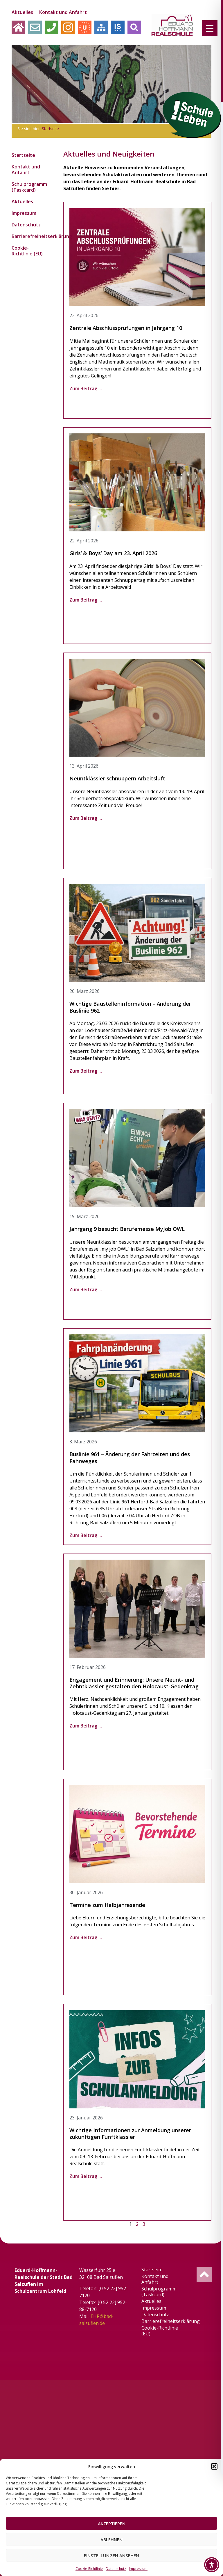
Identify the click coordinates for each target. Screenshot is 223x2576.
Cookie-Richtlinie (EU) (27, 251)
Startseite (50, 128)
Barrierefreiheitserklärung (30, 236)
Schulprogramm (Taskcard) (29, 187)
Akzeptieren (111, 2523)
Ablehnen (111, 2539)
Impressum (138, 2568)
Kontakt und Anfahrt (63, 12)
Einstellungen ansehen (111, 2555)
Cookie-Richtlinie (89, 2568)
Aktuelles (22, 12)
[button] (214, 2466)
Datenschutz (116, 2568)
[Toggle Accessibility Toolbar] (212, 2565)
